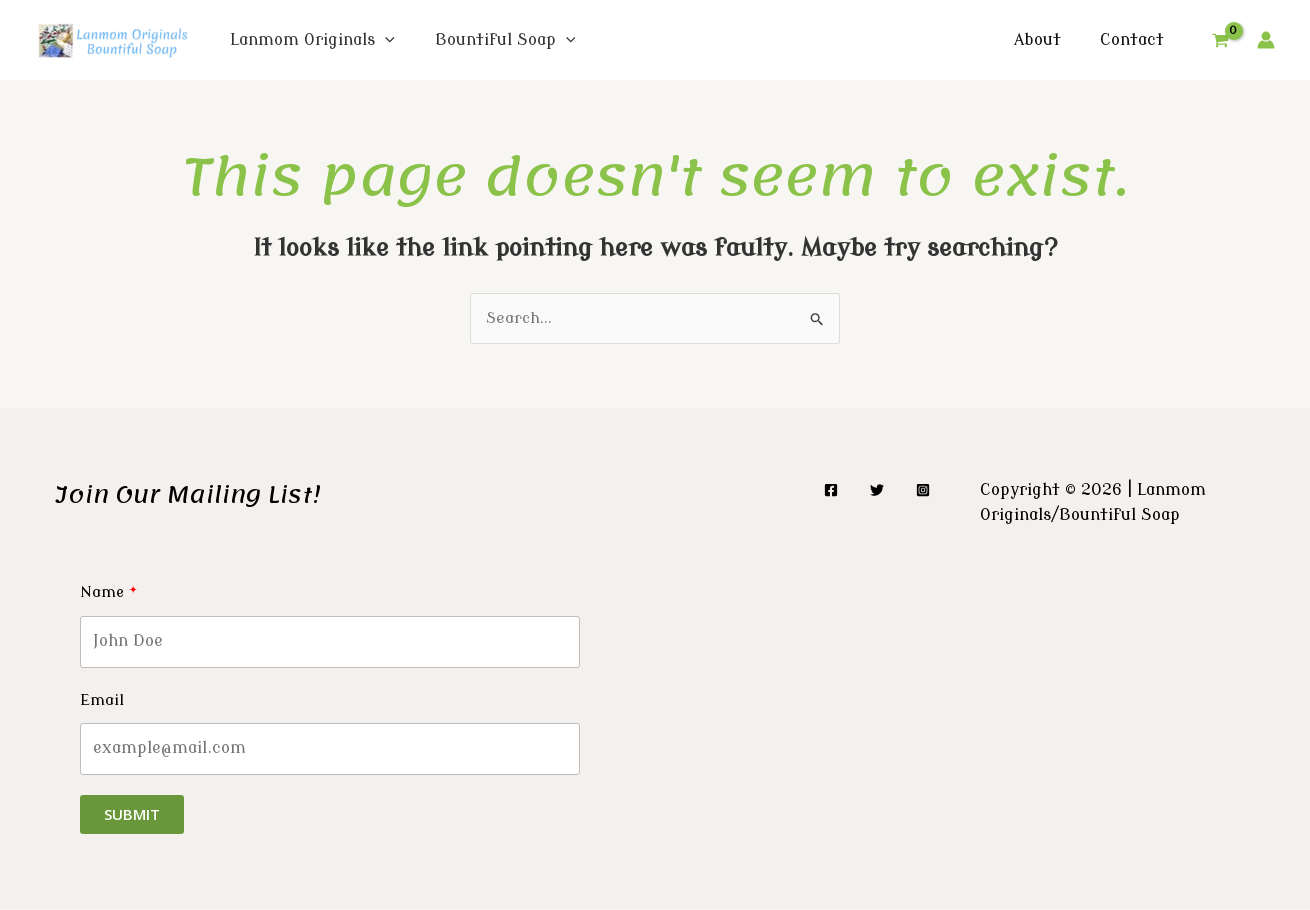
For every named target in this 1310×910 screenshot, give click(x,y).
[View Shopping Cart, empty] (1220, 40)
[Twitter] (877, 492)
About (1047, 40)
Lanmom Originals (312, 40)
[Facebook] (831, 492)
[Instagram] (923, 492)
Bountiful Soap (505, 40)
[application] (385, 40)
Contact (1135, 40)
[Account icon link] (1266, 40)
